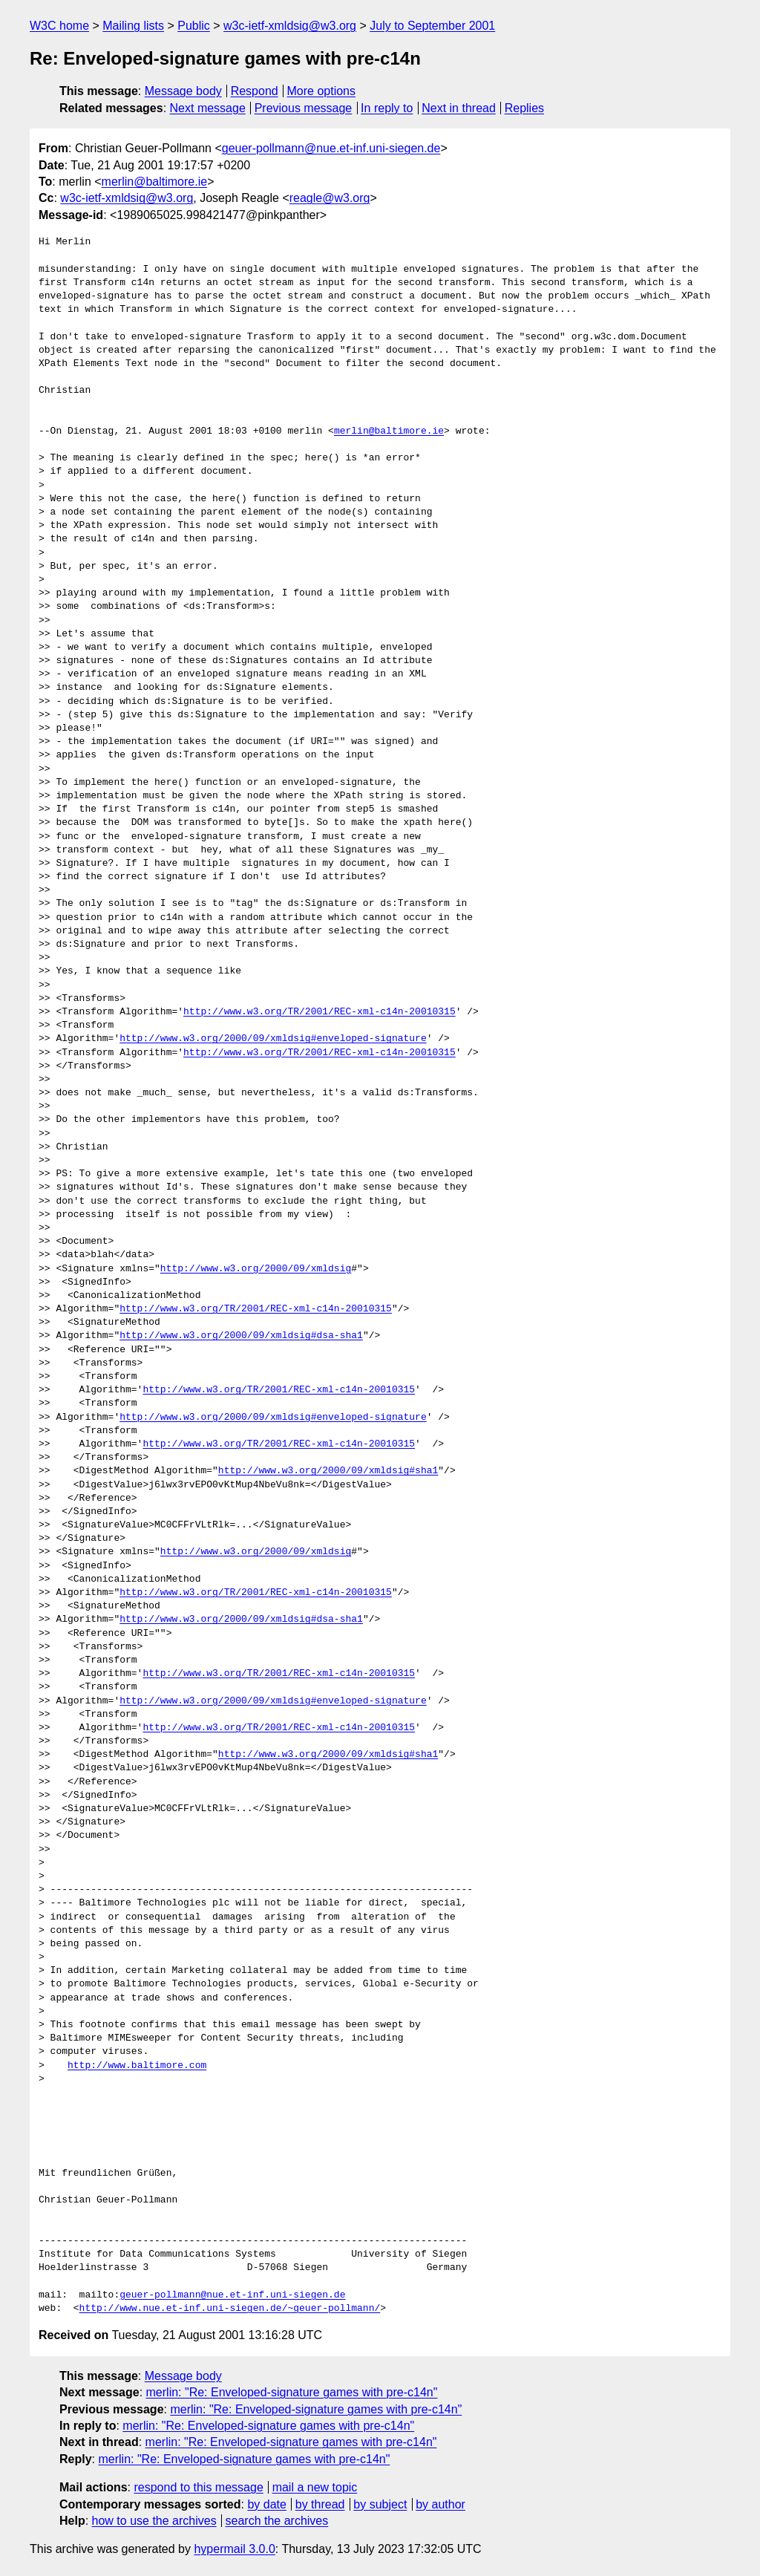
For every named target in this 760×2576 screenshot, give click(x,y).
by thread (320, 2504)
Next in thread (459, 108)
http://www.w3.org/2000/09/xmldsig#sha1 (328, 1471)
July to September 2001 (432, 25)
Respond (254, 91)
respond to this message (198, 2487)
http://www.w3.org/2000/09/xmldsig (255, 1269)
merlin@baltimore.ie (155, 181)
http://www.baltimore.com (137, 2066)
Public (193, 25)
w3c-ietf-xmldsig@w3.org (289, 25)
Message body (183, 91)
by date (266, 2504)
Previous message (304, 108)
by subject (380, 2504)
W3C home (59, 25)
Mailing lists (133, 25)
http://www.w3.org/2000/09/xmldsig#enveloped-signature (272, 1039)
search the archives (277, 2520)
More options (321, 91)
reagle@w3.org (329, 198)
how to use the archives (154, 2520)
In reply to (387, 108)
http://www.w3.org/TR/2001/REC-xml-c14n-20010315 (319, 1012)
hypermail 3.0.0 (234, 2549)
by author (440, 2504)
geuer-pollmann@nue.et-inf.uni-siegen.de (331, 148)
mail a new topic (315, 2487)
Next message (208, 108)
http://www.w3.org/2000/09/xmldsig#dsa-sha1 (241, 1336)
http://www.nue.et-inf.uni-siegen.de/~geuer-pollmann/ (230, 2308)
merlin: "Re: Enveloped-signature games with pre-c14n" (292, 2392)
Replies (524, 108)
